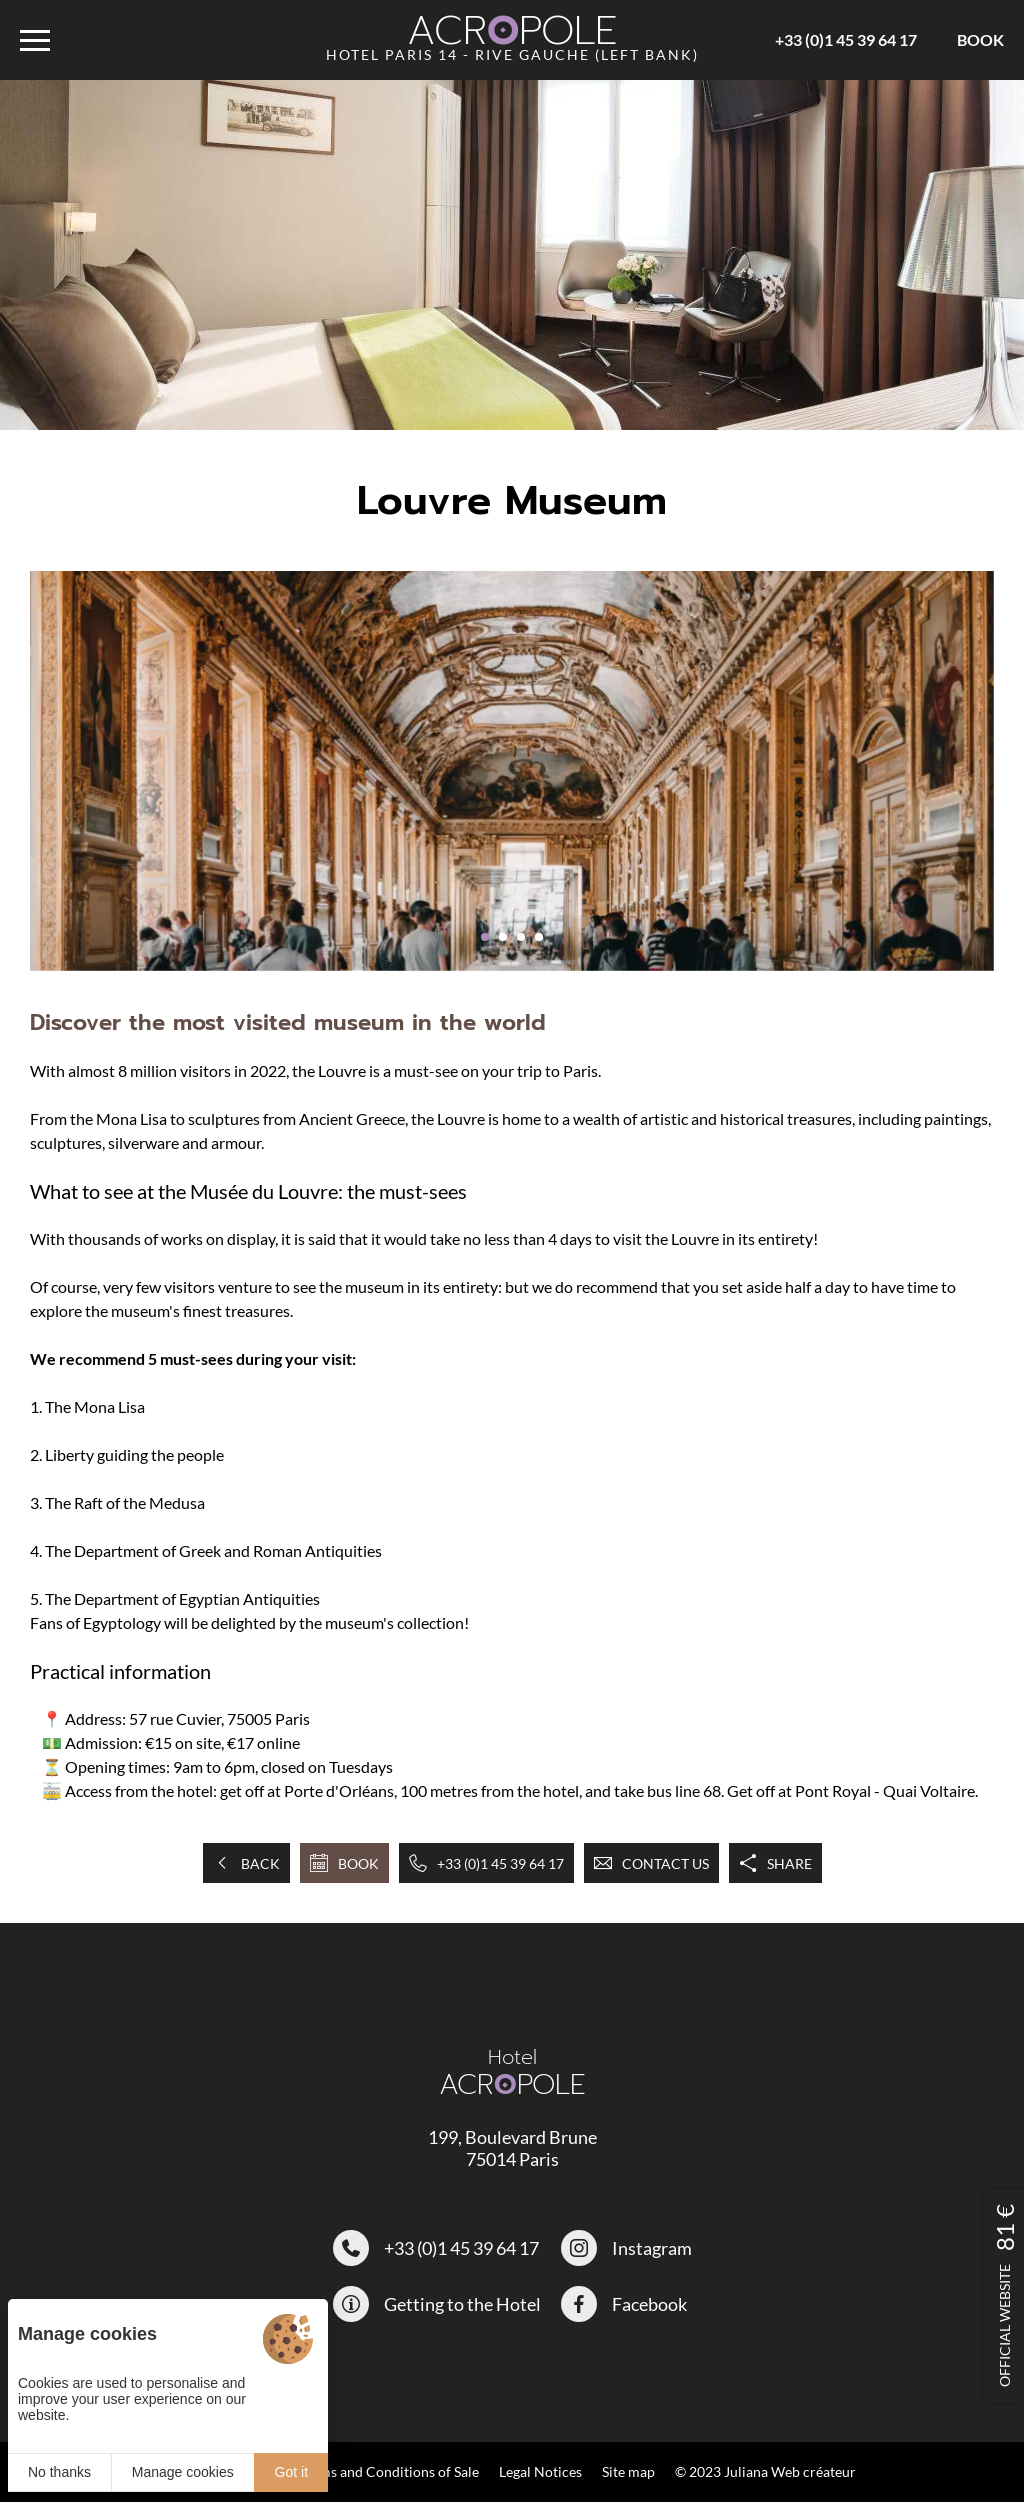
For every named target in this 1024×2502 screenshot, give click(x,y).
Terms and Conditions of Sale (389, 2471)
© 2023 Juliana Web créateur (765, 2471)
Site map (628, 2471)
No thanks (59, 2472)
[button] (485, 937)
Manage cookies (183, 2472)
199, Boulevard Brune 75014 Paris (512, 2148)
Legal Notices (540, 2471)
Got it (291, 2472)
